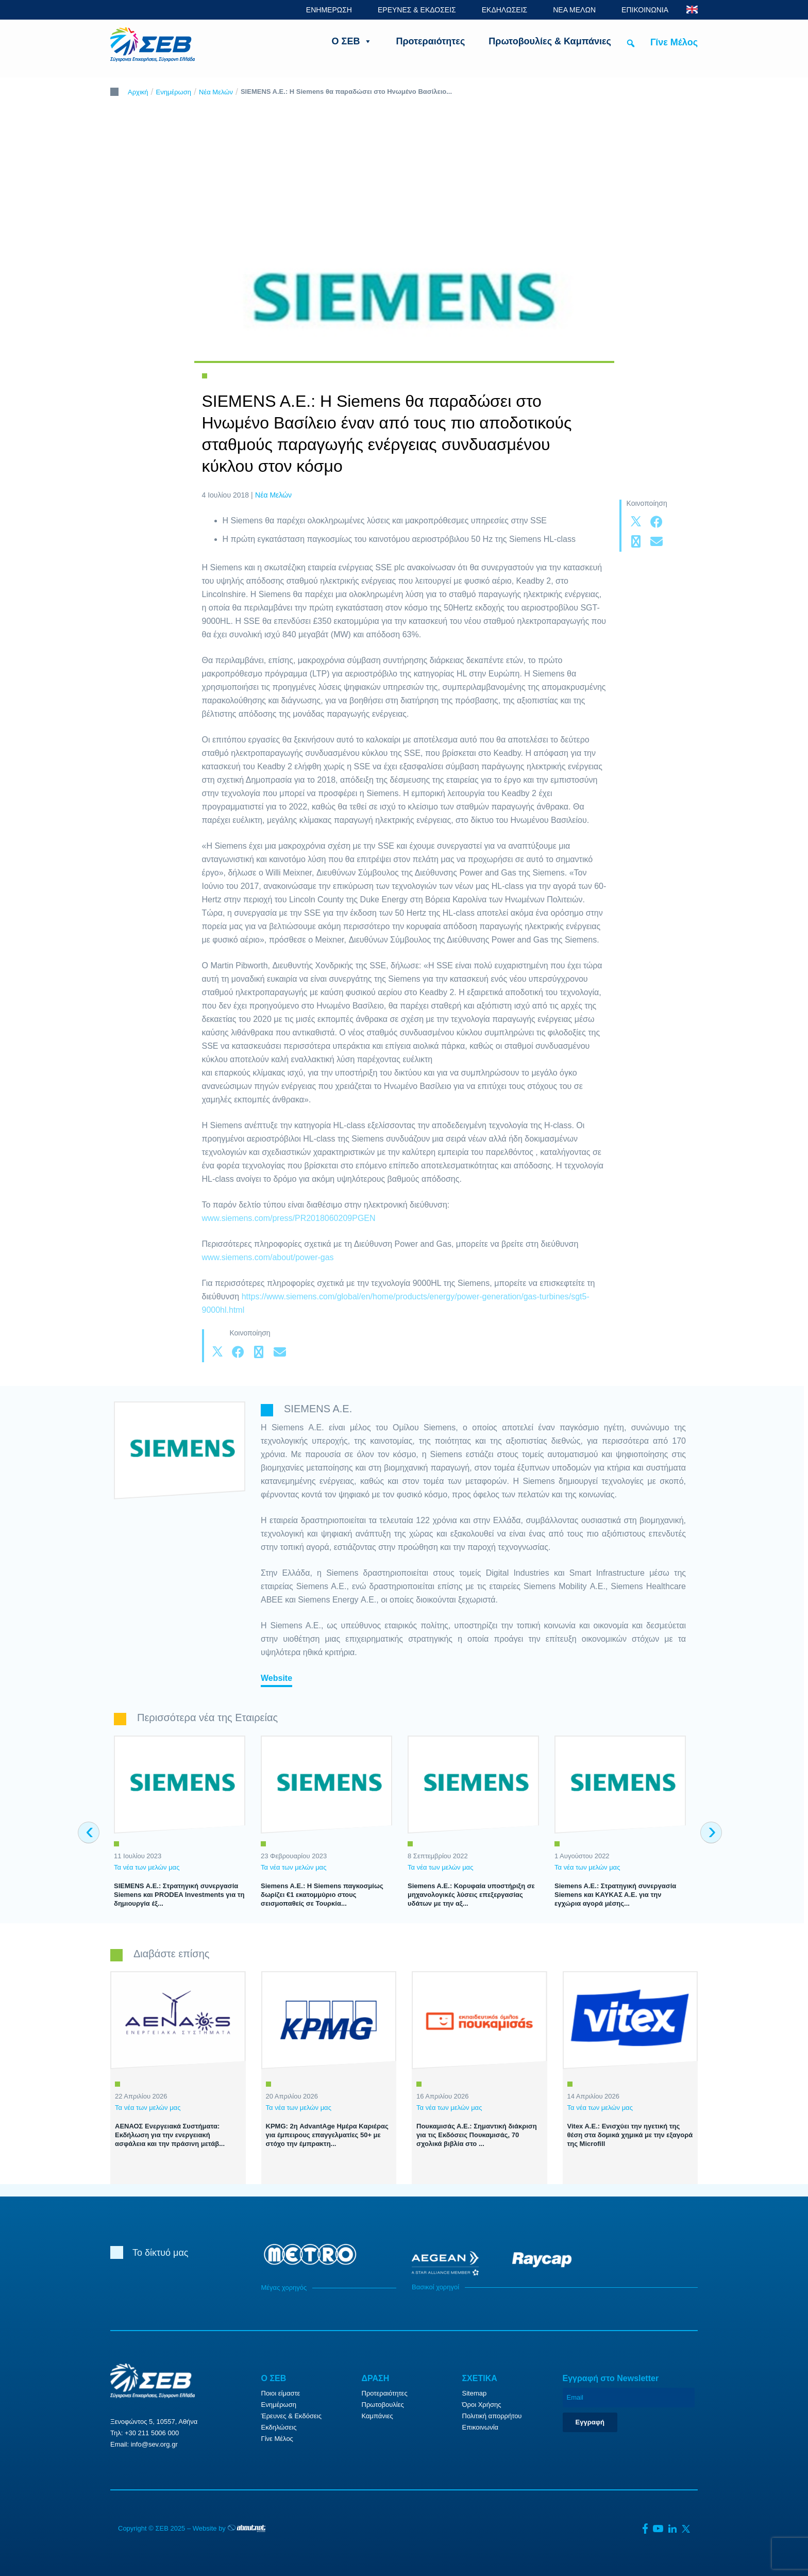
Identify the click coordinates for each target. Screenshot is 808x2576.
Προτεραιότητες (430, 41)
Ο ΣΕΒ (352, 41)
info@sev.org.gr (154, 2444)
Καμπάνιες (377, 2416)
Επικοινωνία (480, 2427)
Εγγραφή (590, 2422)
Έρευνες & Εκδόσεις (291, 2416)
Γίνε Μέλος (674, 42)
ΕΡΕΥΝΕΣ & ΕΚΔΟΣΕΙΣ (417, 10)
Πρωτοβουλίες (383, 2404)
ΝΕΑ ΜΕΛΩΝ (574, 10)
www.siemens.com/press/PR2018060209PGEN (289, 1218)
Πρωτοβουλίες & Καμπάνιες (550, 41)
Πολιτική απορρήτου (492, 2416)
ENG (692, 9)
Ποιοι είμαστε (280, 2393)
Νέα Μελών (216, 92)
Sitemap (474, 2393)
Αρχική (138, 92)
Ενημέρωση (174, 92)
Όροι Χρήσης (481, 2404)
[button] (630, 43)
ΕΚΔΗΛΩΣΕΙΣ (505, 10)
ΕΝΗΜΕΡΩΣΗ (329, 10)
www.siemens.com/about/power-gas (268, 1257)
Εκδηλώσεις (279, 2427)
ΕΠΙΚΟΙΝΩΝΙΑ (644, 10)
